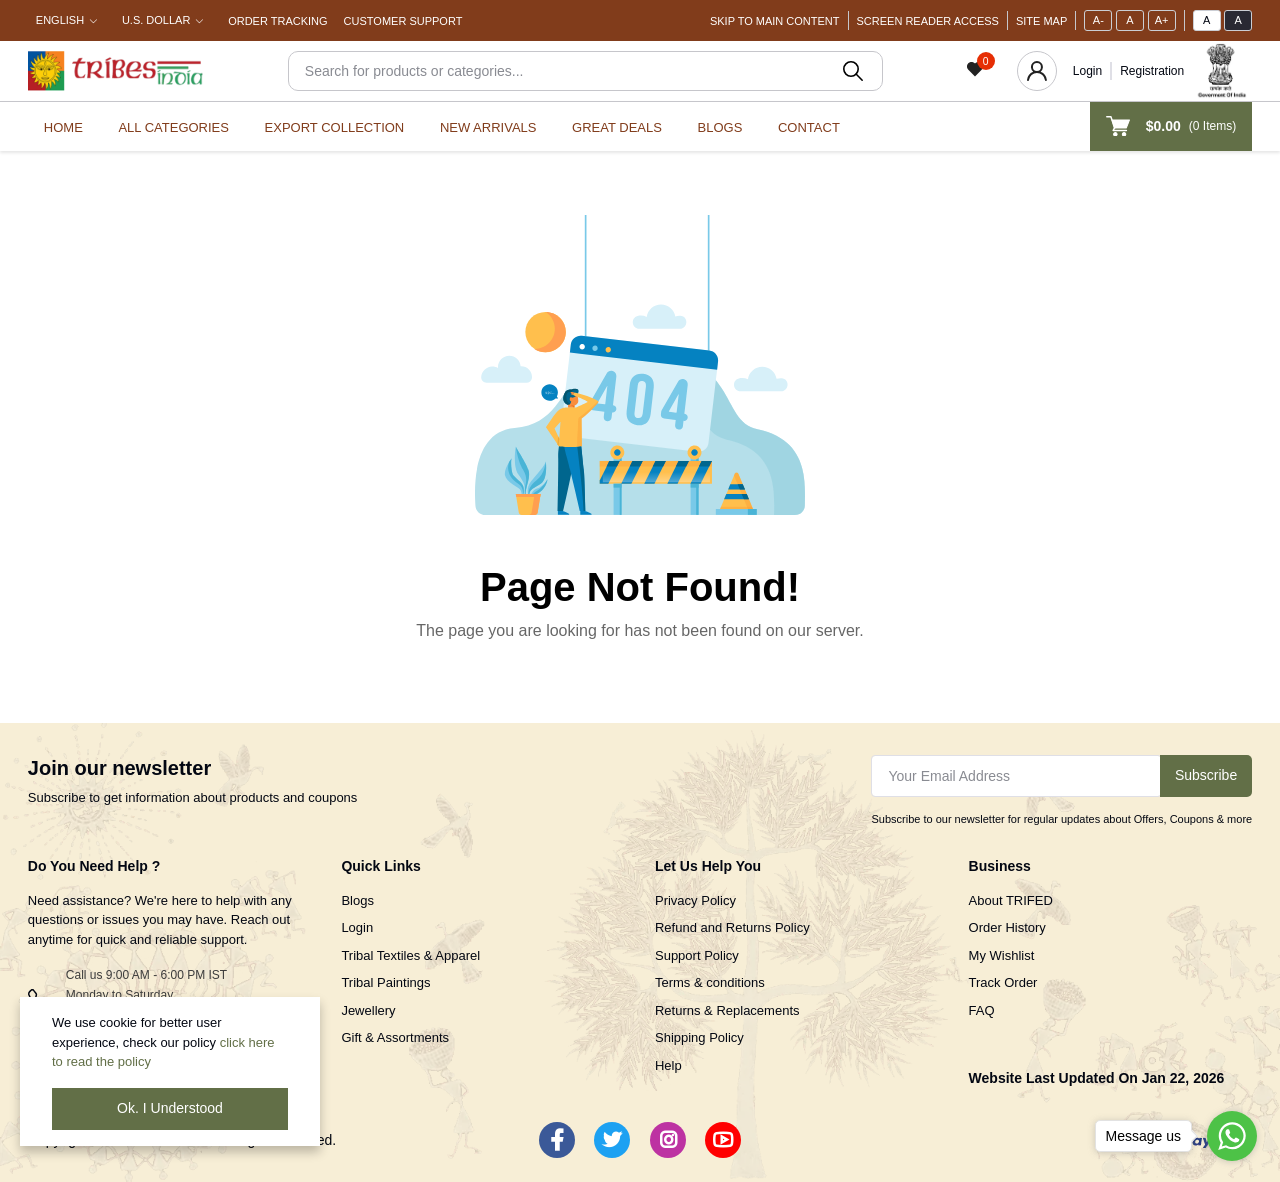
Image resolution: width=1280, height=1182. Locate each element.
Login (1087, 71)
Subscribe (1206, 775)
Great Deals (617, 127)
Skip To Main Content (775, 21)
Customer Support (403, 21)
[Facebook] (557, 1140)
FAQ (982, 1010)
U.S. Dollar (156, 20)
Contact (809, 127)
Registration (1152, 71)
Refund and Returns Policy (732, 927)
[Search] (585, 71)
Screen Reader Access (928, 21)
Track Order (1003, 982)
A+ (1162, 20)
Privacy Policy (695, 900)
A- (1098, 20)
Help (668, 1065)
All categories (173, 127)
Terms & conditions (710, 982)
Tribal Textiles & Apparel (410, 955)
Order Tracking (277, 21)
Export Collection (335, 127)
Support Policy (697, 955)
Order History (1007, 927)
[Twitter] (612, 1140)
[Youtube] (723, 1140)
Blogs (720, 127)
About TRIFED (1011, 900)
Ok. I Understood (170, 1108)
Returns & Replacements (727, 1010)
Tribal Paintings (385, 982)
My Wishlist (1002, 955)
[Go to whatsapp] (1232, 1136)
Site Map (1041, 21)
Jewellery (368, 1010)
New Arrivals (488, 127)
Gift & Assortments (395, 1037)
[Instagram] (668, 1140)
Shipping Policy (699, 1037)
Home (63, 127)
